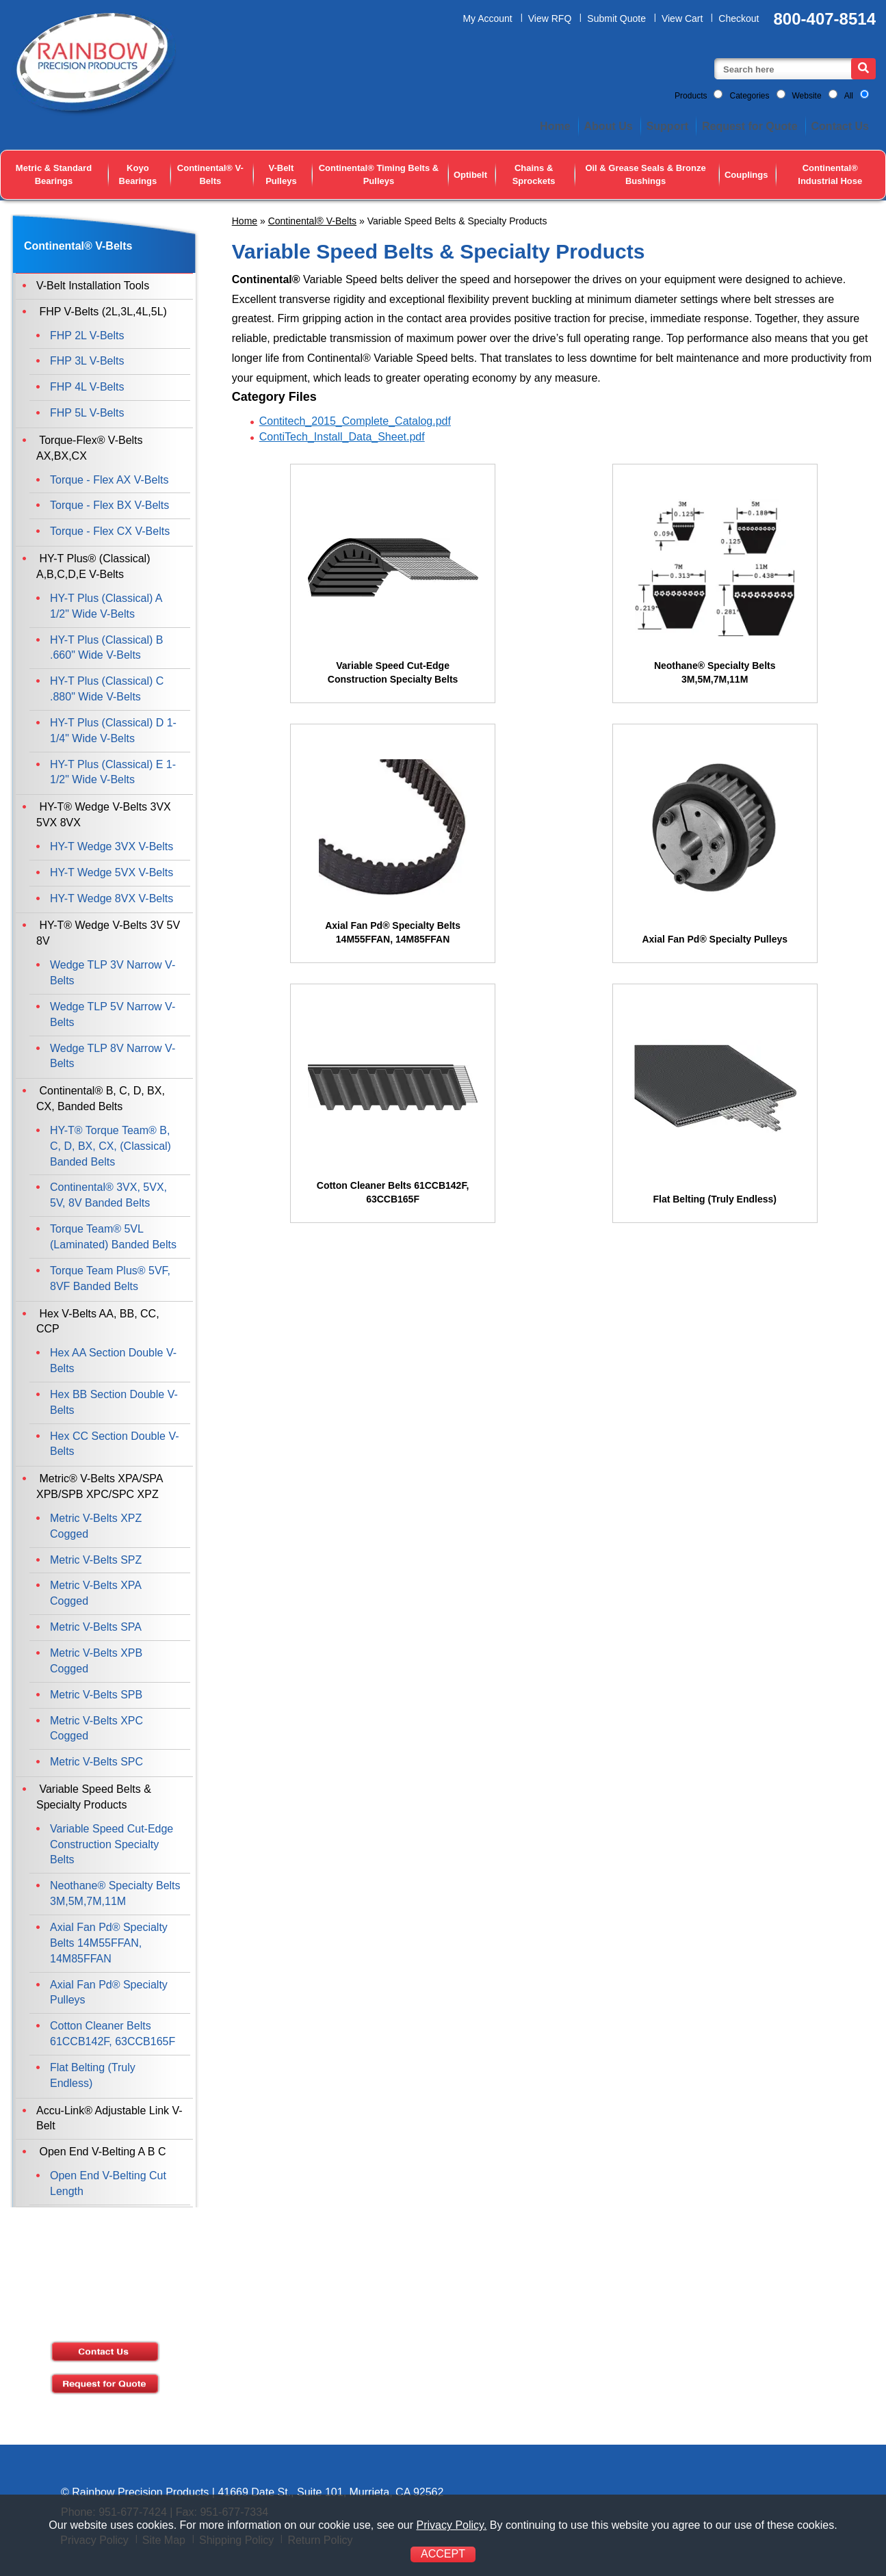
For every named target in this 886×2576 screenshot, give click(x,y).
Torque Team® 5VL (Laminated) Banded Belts (113, 1236)
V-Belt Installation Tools (92, 285)
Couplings (746, 175)
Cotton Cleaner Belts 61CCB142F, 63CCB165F (112, 2033)
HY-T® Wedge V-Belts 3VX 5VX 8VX (103, 814)
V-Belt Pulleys (281, 174)
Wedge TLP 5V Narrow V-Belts (112, 1014)
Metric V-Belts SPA (96, 1627)
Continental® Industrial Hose (830, 174)
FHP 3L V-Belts (87, 361)
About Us (608, 126)
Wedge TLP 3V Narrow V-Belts (112, 972)
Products (691, 96)
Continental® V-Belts (210, 174)
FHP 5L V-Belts (87, 413)
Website (807, 96)
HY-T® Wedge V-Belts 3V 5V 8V (108, 933)
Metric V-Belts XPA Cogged (95, 1593)
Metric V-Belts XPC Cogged (96, 1728)
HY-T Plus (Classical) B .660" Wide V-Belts (106, 647)
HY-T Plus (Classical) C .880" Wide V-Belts (107, 688)
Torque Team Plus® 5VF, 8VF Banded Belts (110, 1278)
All (848, 96)
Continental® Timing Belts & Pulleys (379, 174)
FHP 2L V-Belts (87, 335)
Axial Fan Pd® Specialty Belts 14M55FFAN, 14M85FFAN (109, 1942)
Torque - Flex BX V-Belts (109, 505)
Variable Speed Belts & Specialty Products (93, 1797)
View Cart (682, 18)
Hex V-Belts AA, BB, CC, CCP (97, 1321)
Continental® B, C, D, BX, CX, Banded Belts (100, 1098)
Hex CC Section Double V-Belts (114, 1444)
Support (667, 126)
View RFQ (550, 18)
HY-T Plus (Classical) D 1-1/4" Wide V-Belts (113, 730)
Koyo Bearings (138, 174)
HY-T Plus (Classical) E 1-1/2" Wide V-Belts (113, 772)
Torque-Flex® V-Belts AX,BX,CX (89, 448)
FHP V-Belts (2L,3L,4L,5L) (101, 311)
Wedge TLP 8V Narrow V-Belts (112, 1056)
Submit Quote (616, 18)
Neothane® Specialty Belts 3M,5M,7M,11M (115, 1893)
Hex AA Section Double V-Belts (113, 1360)
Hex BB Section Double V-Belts (114, 1402)
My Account (487, 18)
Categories (749, 96)
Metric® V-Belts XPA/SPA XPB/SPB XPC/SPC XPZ (99, 1486)
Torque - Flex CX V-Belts (110, 531)
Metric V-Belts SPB (96, 1694)
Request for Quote (750, 126)
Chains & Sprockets (534, 174)
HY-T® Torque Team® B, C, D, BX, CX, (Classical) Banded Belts (110, 1146)
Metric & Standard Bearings (54, 174)
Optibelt (470, 175)
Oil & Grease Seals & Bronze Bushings (645, 174)
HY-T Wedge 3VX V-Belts (111, 846)
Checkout (738, 18)
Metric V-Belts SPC (96, 1761)
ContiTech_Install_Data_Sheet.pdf (342, 437)
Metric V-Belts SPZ (96, 1560)
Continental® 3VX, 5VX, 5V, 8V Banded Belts (108, 1195)
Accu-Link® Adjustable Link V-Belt (109, 2118)
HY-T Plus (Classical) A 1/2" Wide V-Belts (106, 606)
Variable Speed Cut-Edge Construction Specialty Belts (111, 1844)
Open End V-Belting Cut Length (108, 2183)
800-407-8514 (825, 19)
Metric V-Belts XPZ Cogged (96, 1526)
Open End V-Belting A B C (101, 2151)
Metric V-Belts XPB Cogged (96, 1660)
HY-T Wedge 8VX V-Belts (111, 898)
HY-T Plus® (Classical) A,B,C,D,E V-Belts (93, 566)
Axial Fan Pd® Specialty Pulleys (109, 1992)
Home (555, 126)
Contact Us (840, 126)
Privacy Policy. (451, 2525)
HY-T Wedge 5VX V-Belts (111, 872)
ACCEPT (443, 2554)
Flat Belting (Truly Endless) (92, 2075)
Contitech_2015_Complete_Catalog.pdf (355, 421)
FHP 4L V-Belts (87, 387)
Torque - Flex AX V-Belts (109, 480)
